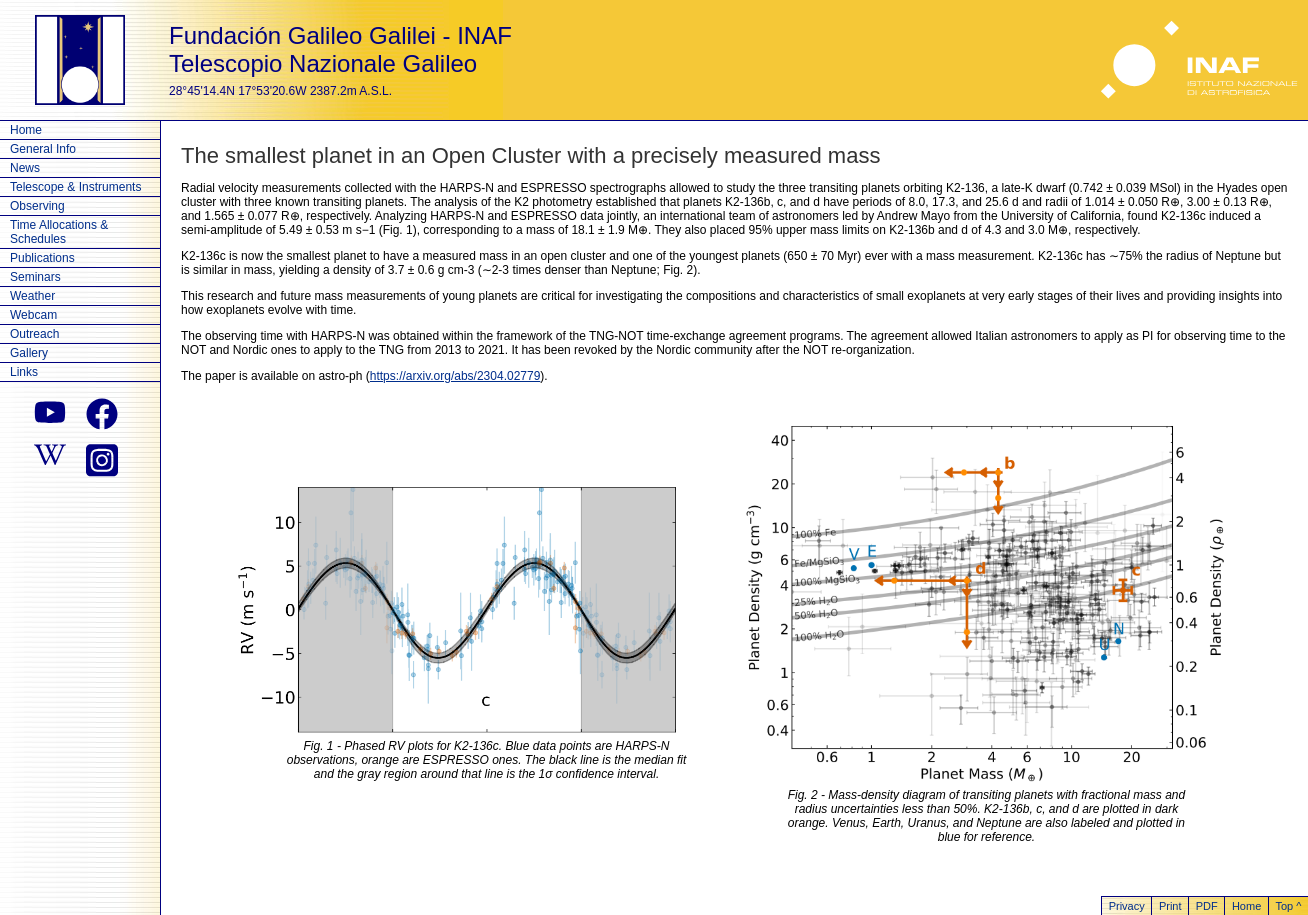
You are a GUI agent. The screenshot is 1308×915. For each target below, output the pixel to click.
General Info (43, 149)
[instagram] (102, 458)
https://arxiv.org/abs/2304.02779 (455, 376)
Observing (37, 206)
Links (24, 372)
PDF (1207, 906)
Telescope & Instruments (75, 187)
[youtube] (50, 414)
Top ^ (1288, 906)
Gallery (29, 353)
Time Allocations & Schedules (59, 232)
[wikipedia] (50, 458)
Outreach (34, 334)
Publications (42, 258)
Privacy (1127, 906)
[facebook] (102, 414)
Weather (32, 296)
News (25, 168)
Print (1170, 906)
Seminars (35, 277)
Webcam (33, 315)
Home (26, 130)
